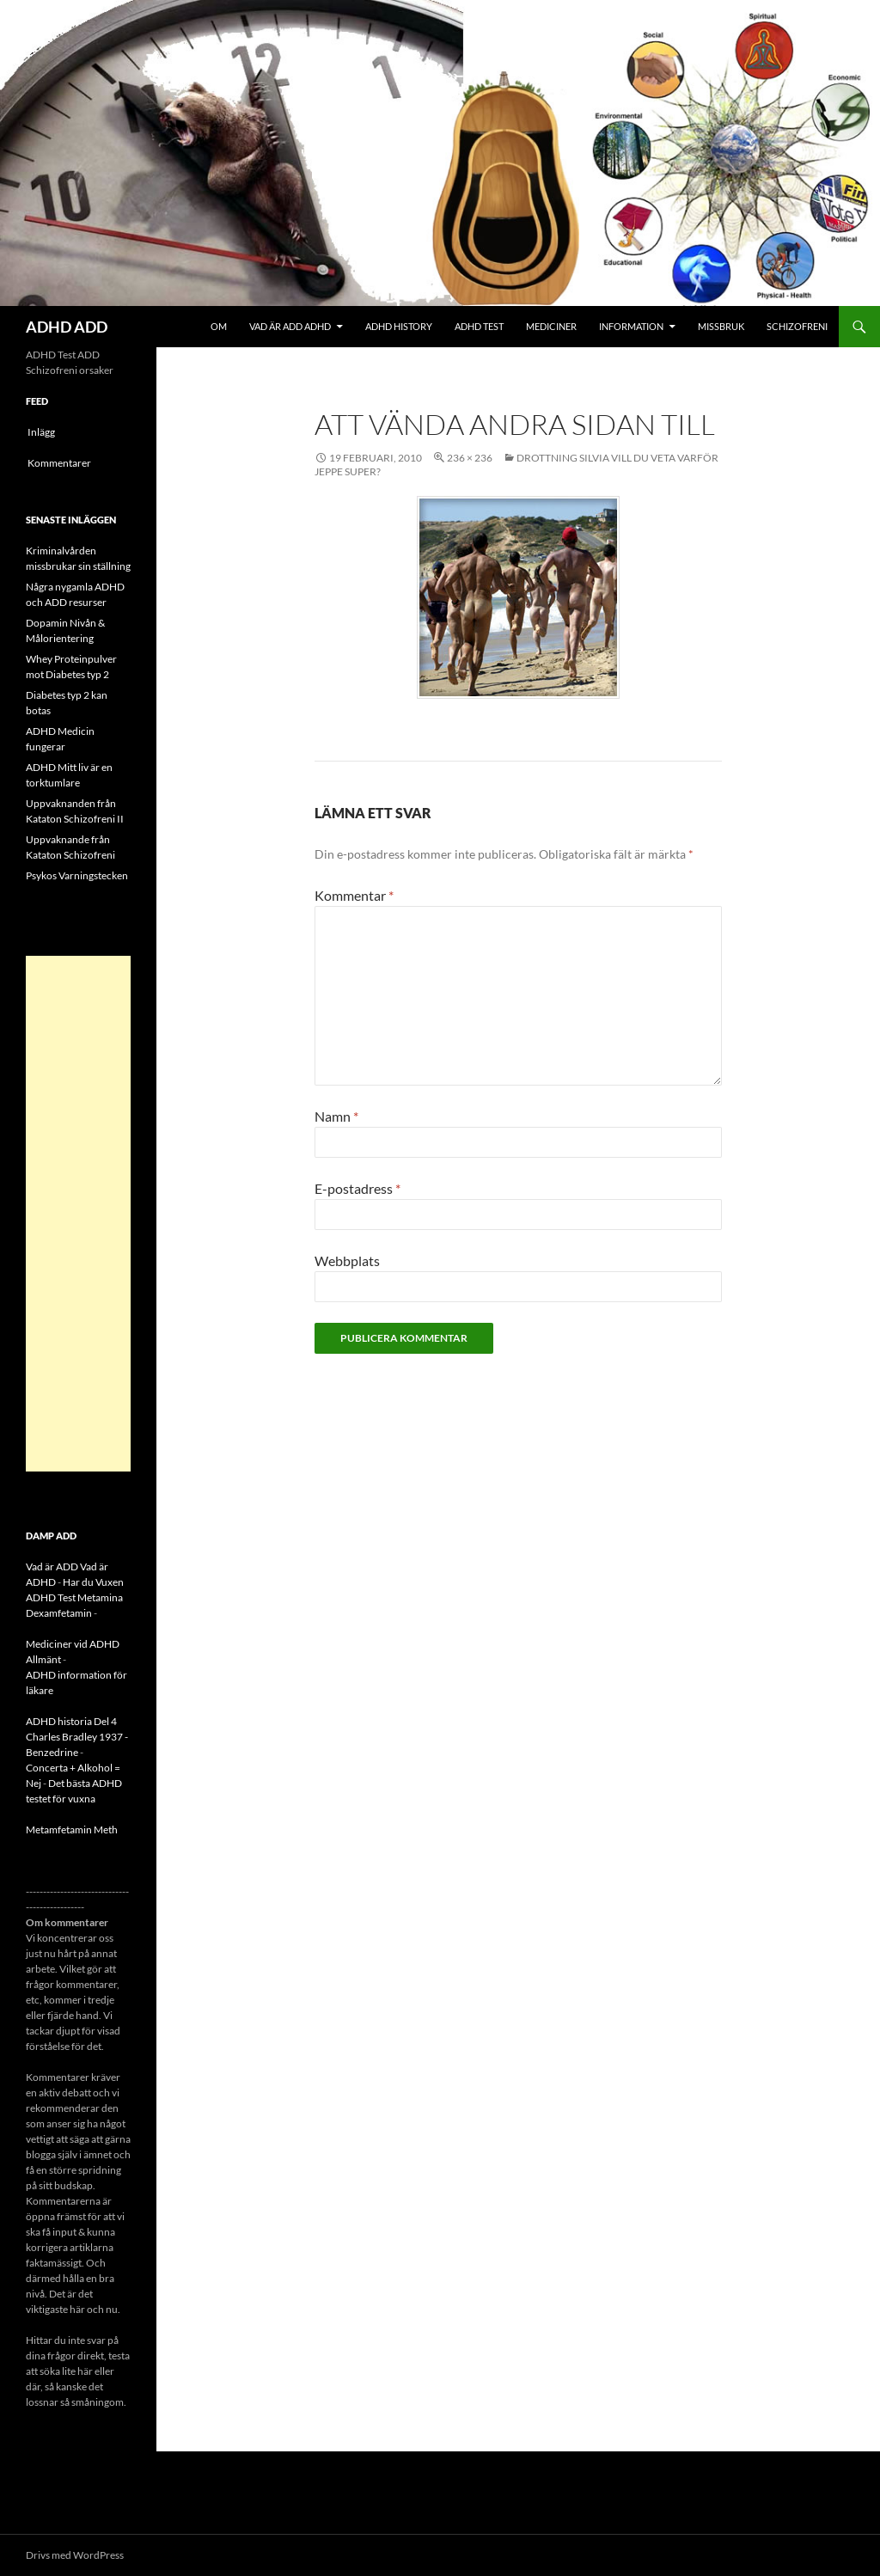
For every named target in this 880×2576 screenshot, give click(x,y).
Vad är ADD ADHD (290, 326)
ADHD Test (479, 326)
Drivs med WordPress (75, 2554)
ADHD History (398, 326)
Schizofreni (797, 326)
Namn (336, 1116)
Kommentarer (59, 462)
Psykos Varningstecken (77, 875)
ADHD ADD (66, 326)
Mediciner (551, 326)
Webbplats (347, 1260)
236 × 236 (469, 457)
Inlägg (41, 431)
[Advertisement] (78, 1214)
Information (631, 326)
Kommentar (354, 895)
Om (219, 326)
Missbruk (721, 326)
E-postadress (357, 1188)
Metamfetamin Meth (72, 1829)
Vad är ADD (52, 1566)
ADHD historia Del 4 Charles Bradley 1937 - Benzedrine (77, 1737)
